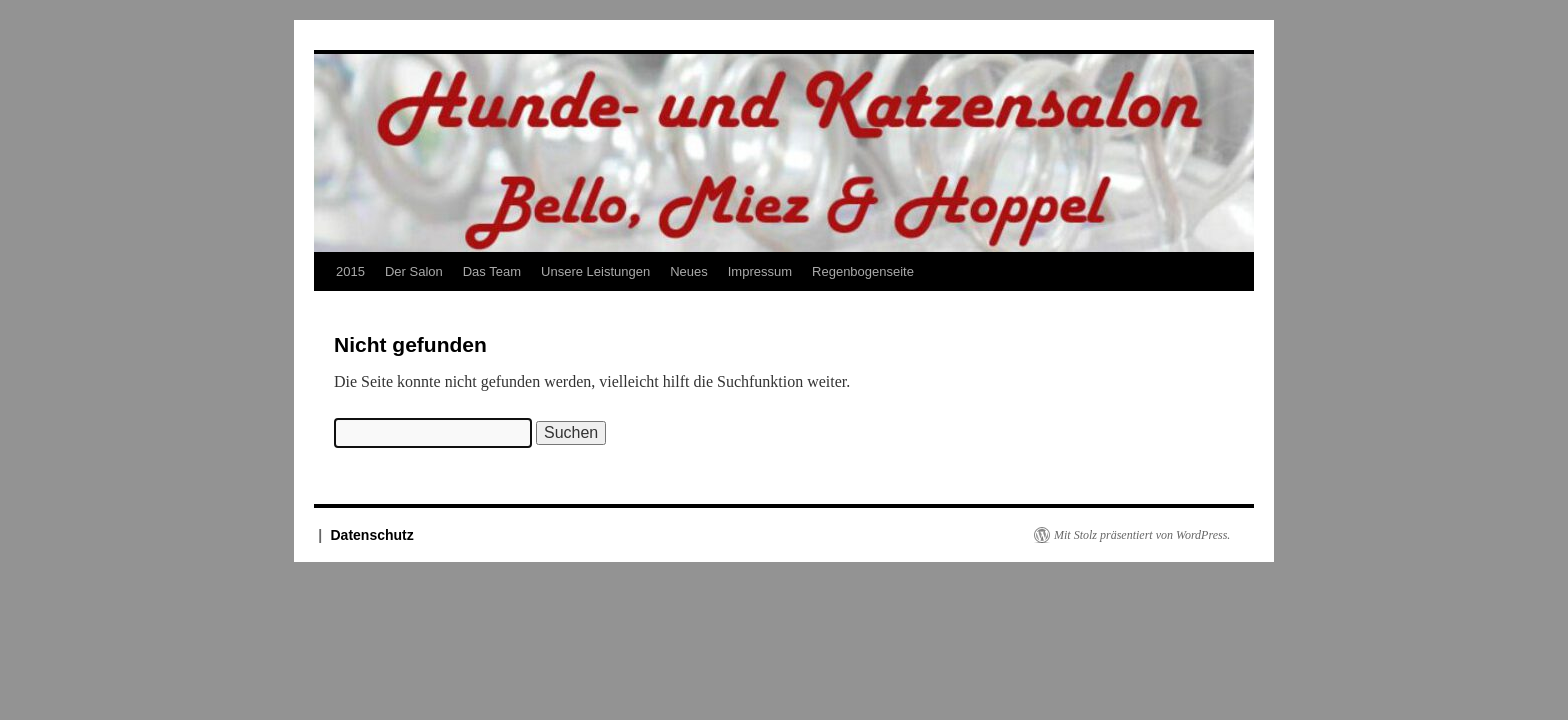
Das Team (492, 271)
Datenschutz (372, 535)
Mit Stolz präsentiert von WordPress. (1142, 535)
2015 (350, 271)
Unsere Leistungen (595, 271)
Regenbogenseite (863, 271)
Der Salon (414, 271)
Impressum (760, 271)
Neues (689, 271)
